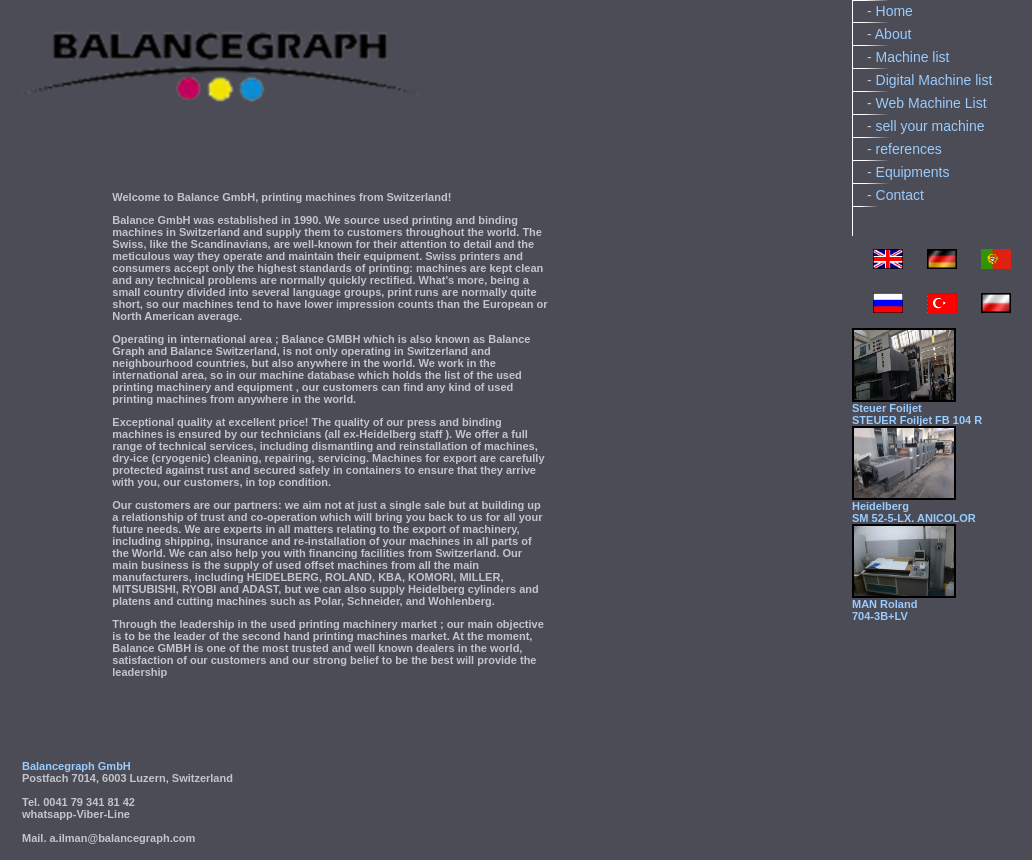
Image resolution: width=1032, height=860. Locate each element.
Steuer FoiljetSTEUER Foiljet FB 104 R (917, 414)
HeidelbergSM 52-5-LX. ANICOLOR (914, 512)
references (909, 149)
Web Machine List (931, 103)
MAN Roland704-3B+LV (884, 610)
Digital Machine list (934, 80)
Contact (900, 195)
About (893, 34)
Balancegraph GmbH (76, 766)
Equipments (913, 172)
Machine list (913, 57)
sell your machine (930, 126)
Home (894, 11)
